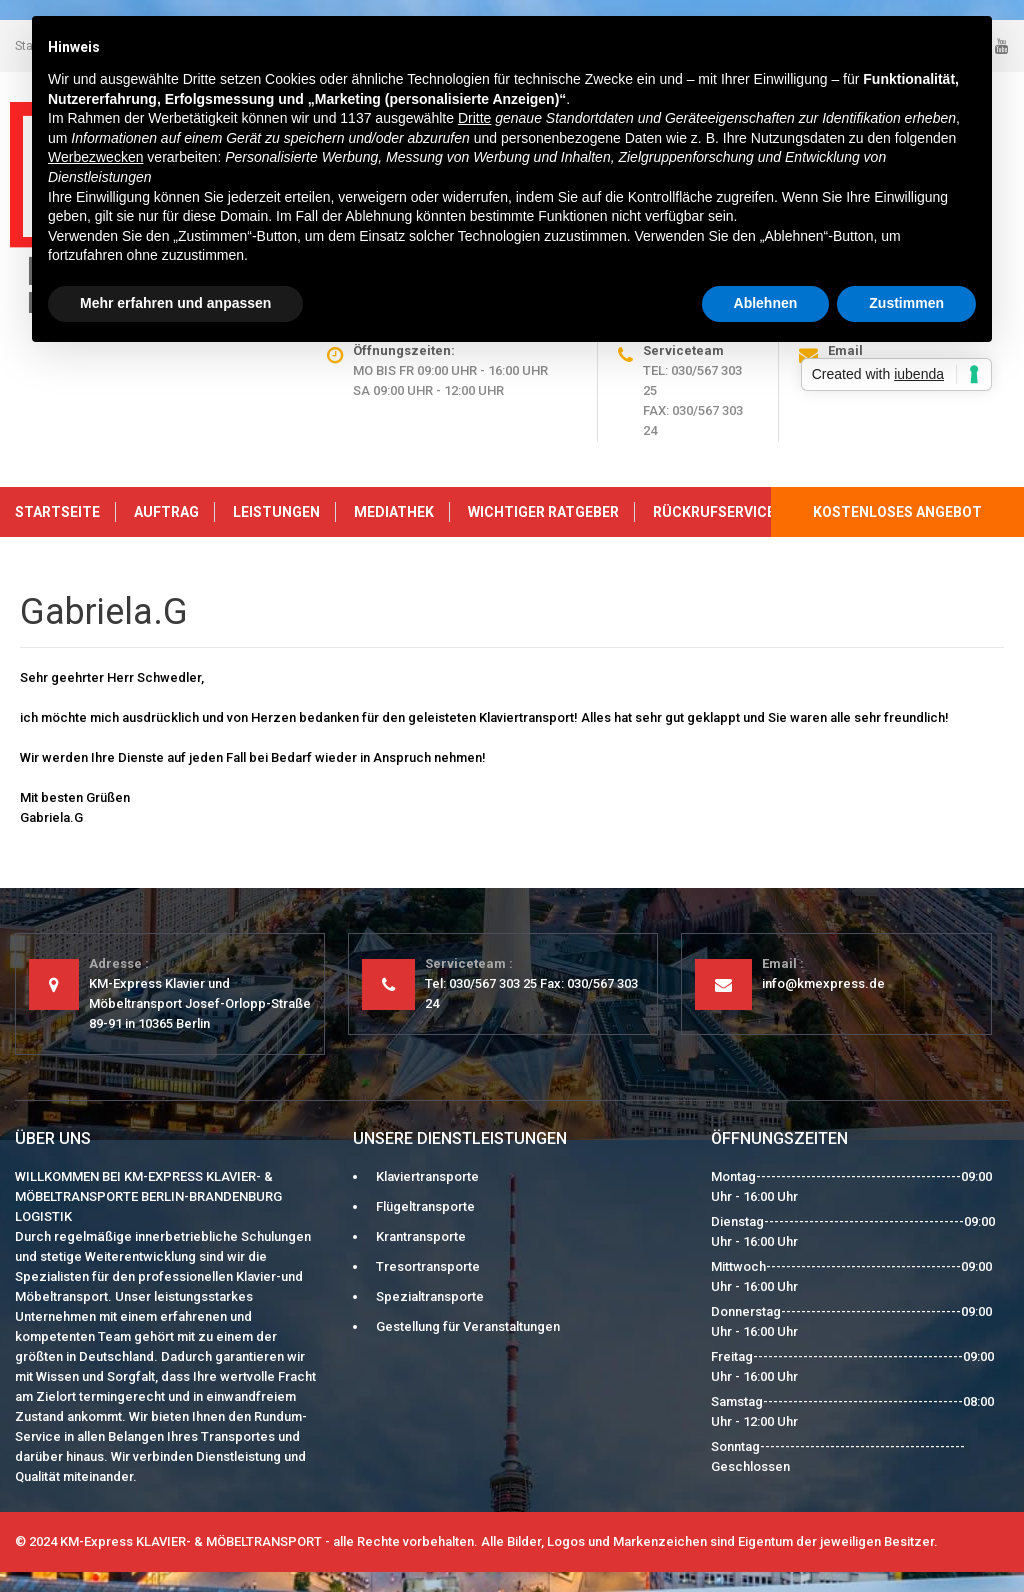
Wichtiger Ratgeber (543, 512)
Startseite (57, 512)
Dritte (474, 118)
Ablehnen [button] (766, 303)
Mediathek (394, 512)
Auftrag (166, 512)
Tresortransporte (428, 1266)
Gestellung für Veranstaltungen (468, 1326)
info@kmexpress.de (823, 983)
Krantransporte (421, 1236)
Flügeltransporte (425, 1206)
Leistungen (276, 512)
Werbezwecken (95, 157)
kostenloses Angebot (897, 512)
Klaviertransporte (427, 1176)
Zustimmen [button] (906, 303)
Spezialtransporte (430, 1296)
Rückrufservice (714, 512)
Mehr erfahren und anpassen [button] (175, 303)
